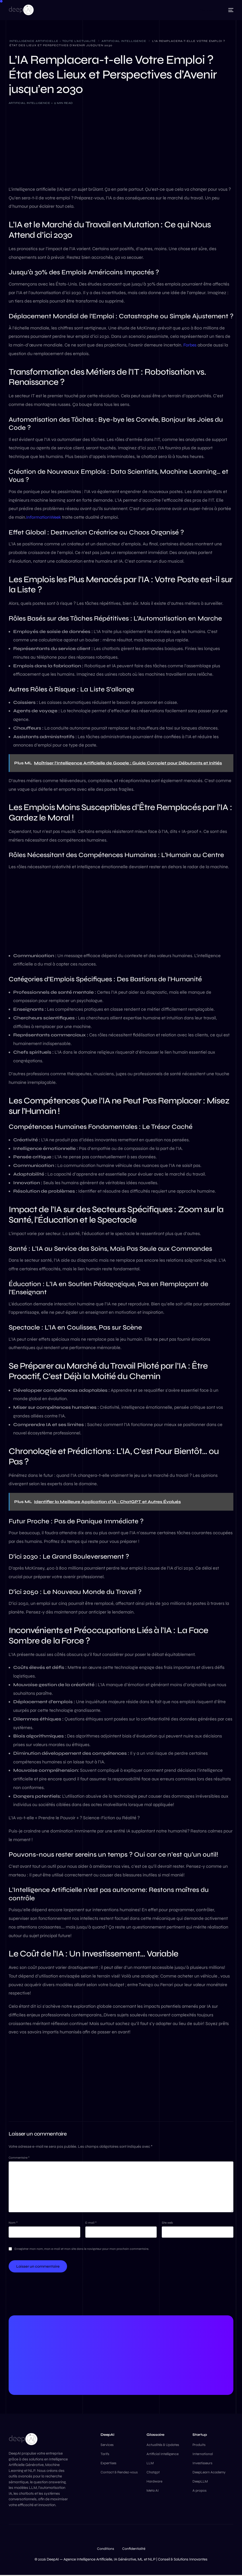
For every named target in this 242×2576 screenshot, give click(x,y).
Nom (13, 2223)
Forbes (190, 345)
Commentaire (19, 2157)
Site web (167, 2223)
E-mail (90, 2223)
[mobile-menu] (228, 10)
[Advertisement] (121, 147)
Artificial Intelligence (29, 103)
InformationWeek (44, 517)
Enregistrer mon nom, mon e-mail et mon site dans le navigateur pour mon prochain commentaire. (81, 2249)
